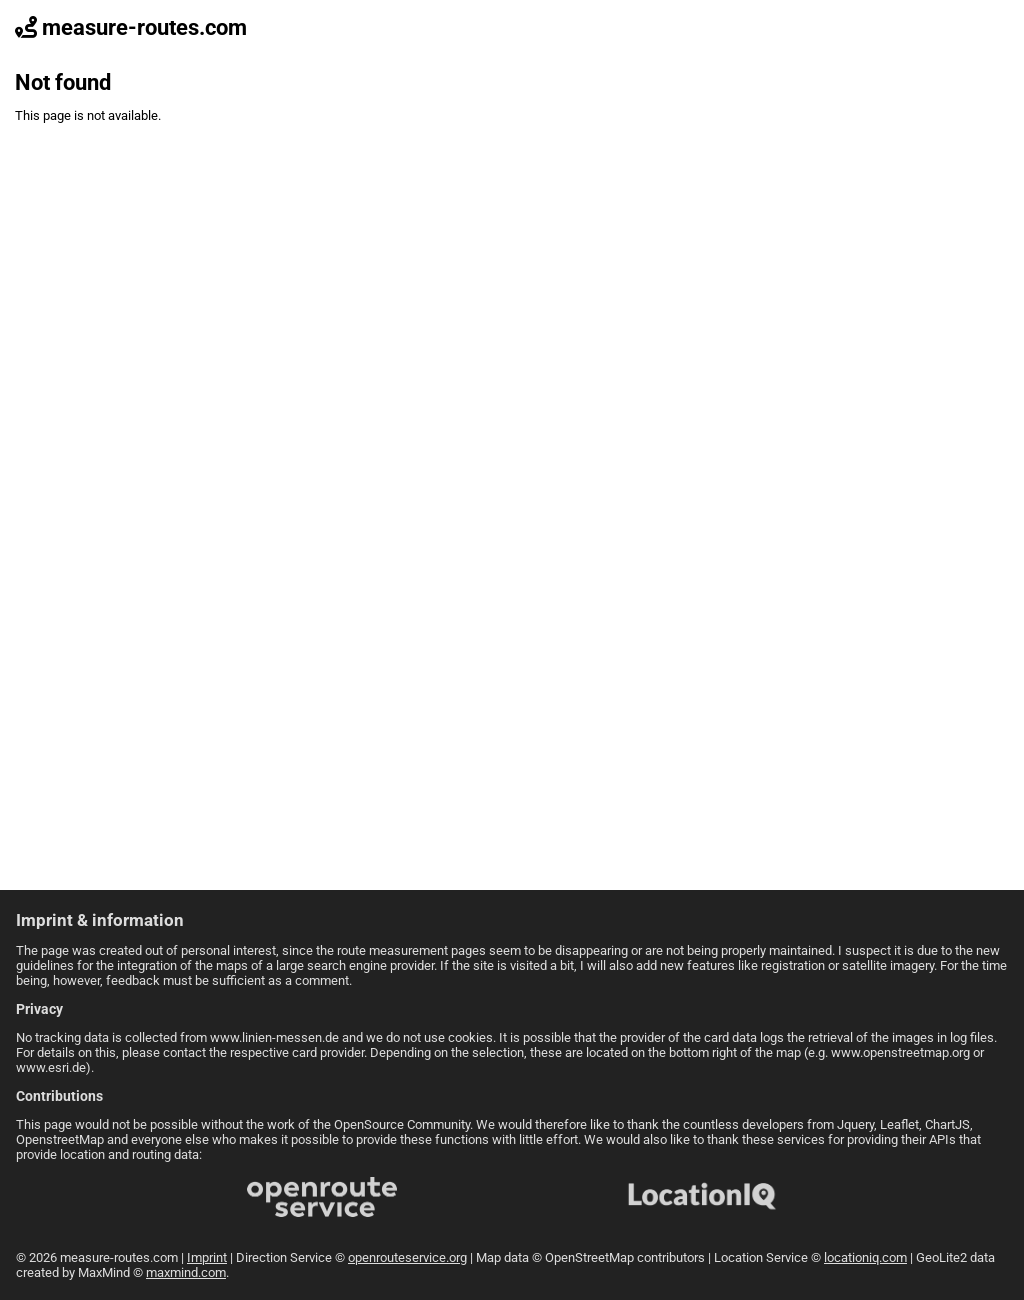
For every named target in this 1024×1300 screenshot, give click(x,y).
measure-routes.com (131, 27)
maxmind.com (186, 1272)
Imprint (207, 1257)
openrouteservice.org (407, 1257)
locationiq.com (865, 1257)
